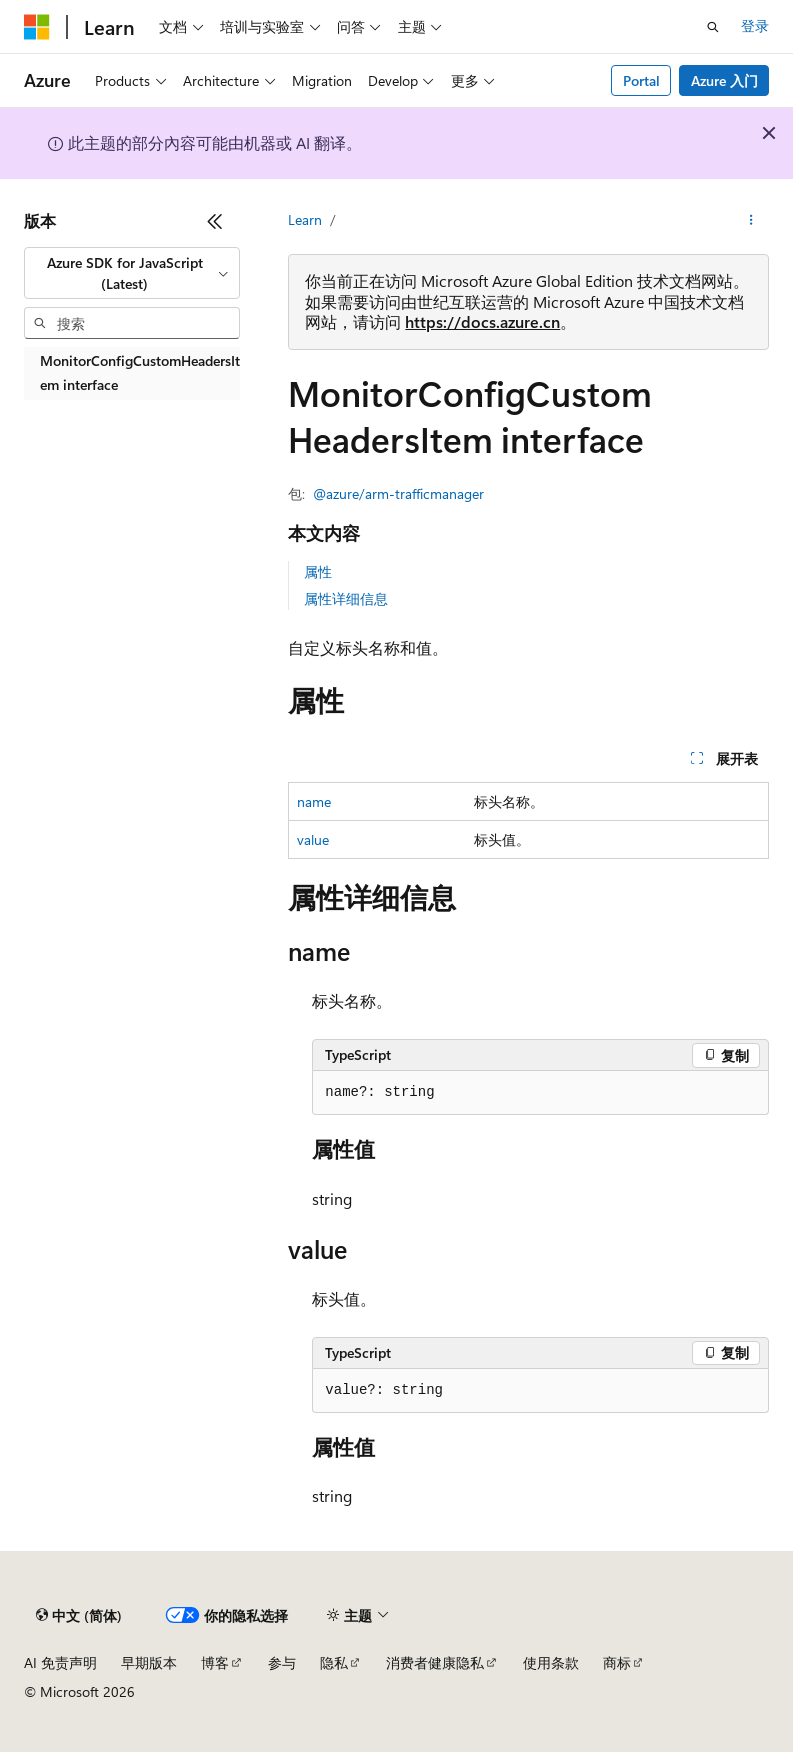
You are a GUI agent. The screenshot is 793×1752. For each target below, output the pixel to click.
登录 (755, 25)
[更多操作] (751, 221)
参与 (282, 1662)
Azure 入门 (724, 80)
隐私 (334, 1662)
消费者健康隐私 (435, 1662)
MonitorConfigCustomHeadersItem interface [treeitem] (140, 373)
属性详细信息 (346, 598)
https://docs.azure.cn (482, 321)
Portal (641, 80)
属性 (318, 571)
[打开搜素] (713, 27)
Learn (305, 219)
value (313, 839)
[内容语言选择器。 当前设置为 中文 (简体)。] (79, 1616)
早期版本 (149, 1662)
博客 (215, 1662)
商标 (617, 1662)
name (314, 801)
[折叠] (215, 221)
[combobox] (132, 273)
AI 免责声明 (60, 1662)
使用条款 (551, 1662)
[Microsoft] (37, 27)
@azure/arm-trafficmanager (398, 493)
